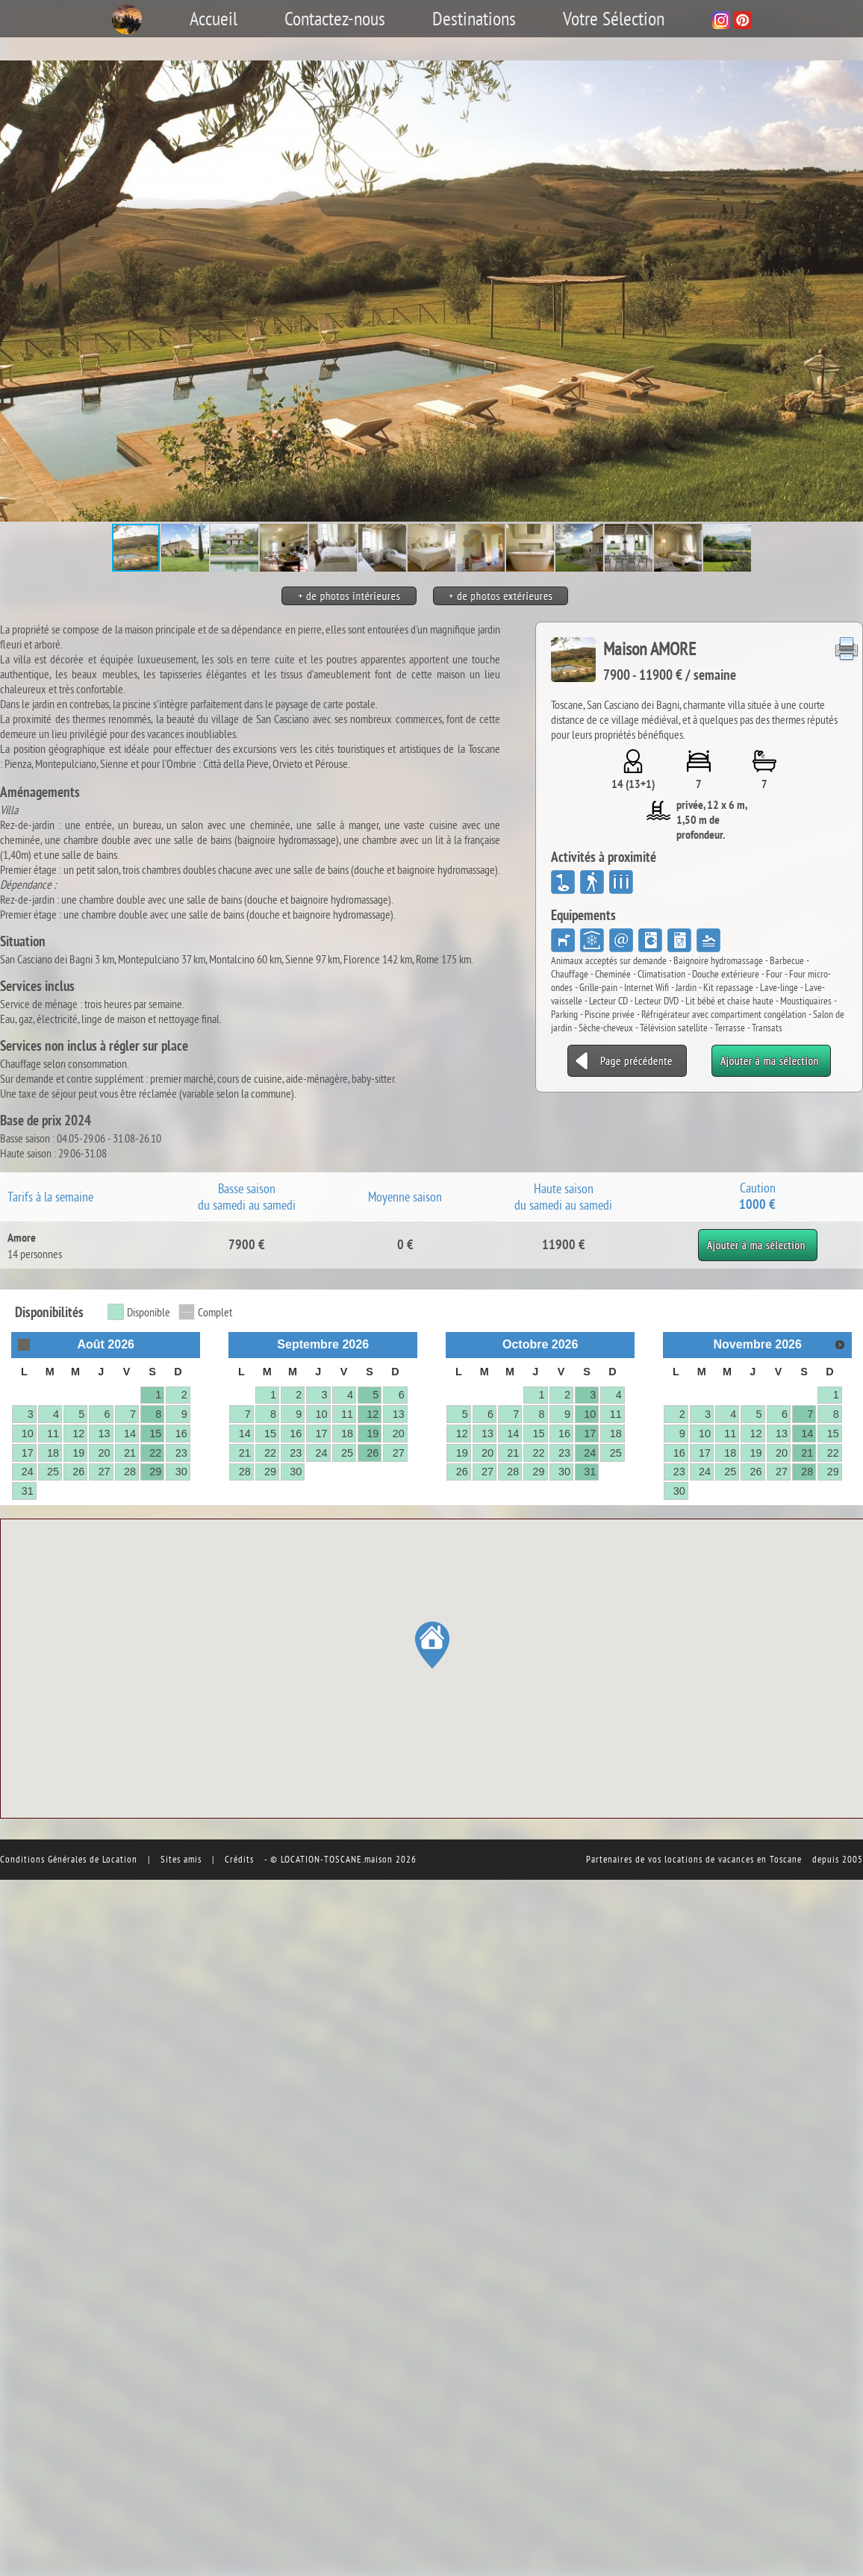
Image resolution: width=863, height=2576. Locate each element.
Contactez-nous (334, 19)
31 (28, 1491)
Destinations (474, 19)
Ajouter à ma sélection (757, 1236)
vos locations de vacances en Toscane (725, 1859)
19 (78, 1453)
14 (130, 1433)
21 (130, 1453)
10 (28, 1433)
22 (155, 1453)
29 (155, 1472)
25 (53, 1472)
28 (130, 1472)
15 (155, 1433)
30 (181, 1472)
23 (181, 1453)
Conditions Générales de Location (68, 1859)
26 (78, 1472)
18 (53, 1453)
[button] (850, 291)
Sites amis (181, 1859)
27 (104, 1472)
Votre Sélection (613, 19)
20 (104, 1453)
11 (53, 1433)
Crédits (239, 1859)
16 (181, 1433)
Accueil (213, 19)
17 (28, 1453)
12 (78, 1433)
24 (28, 1472)
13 (104, 1433)
